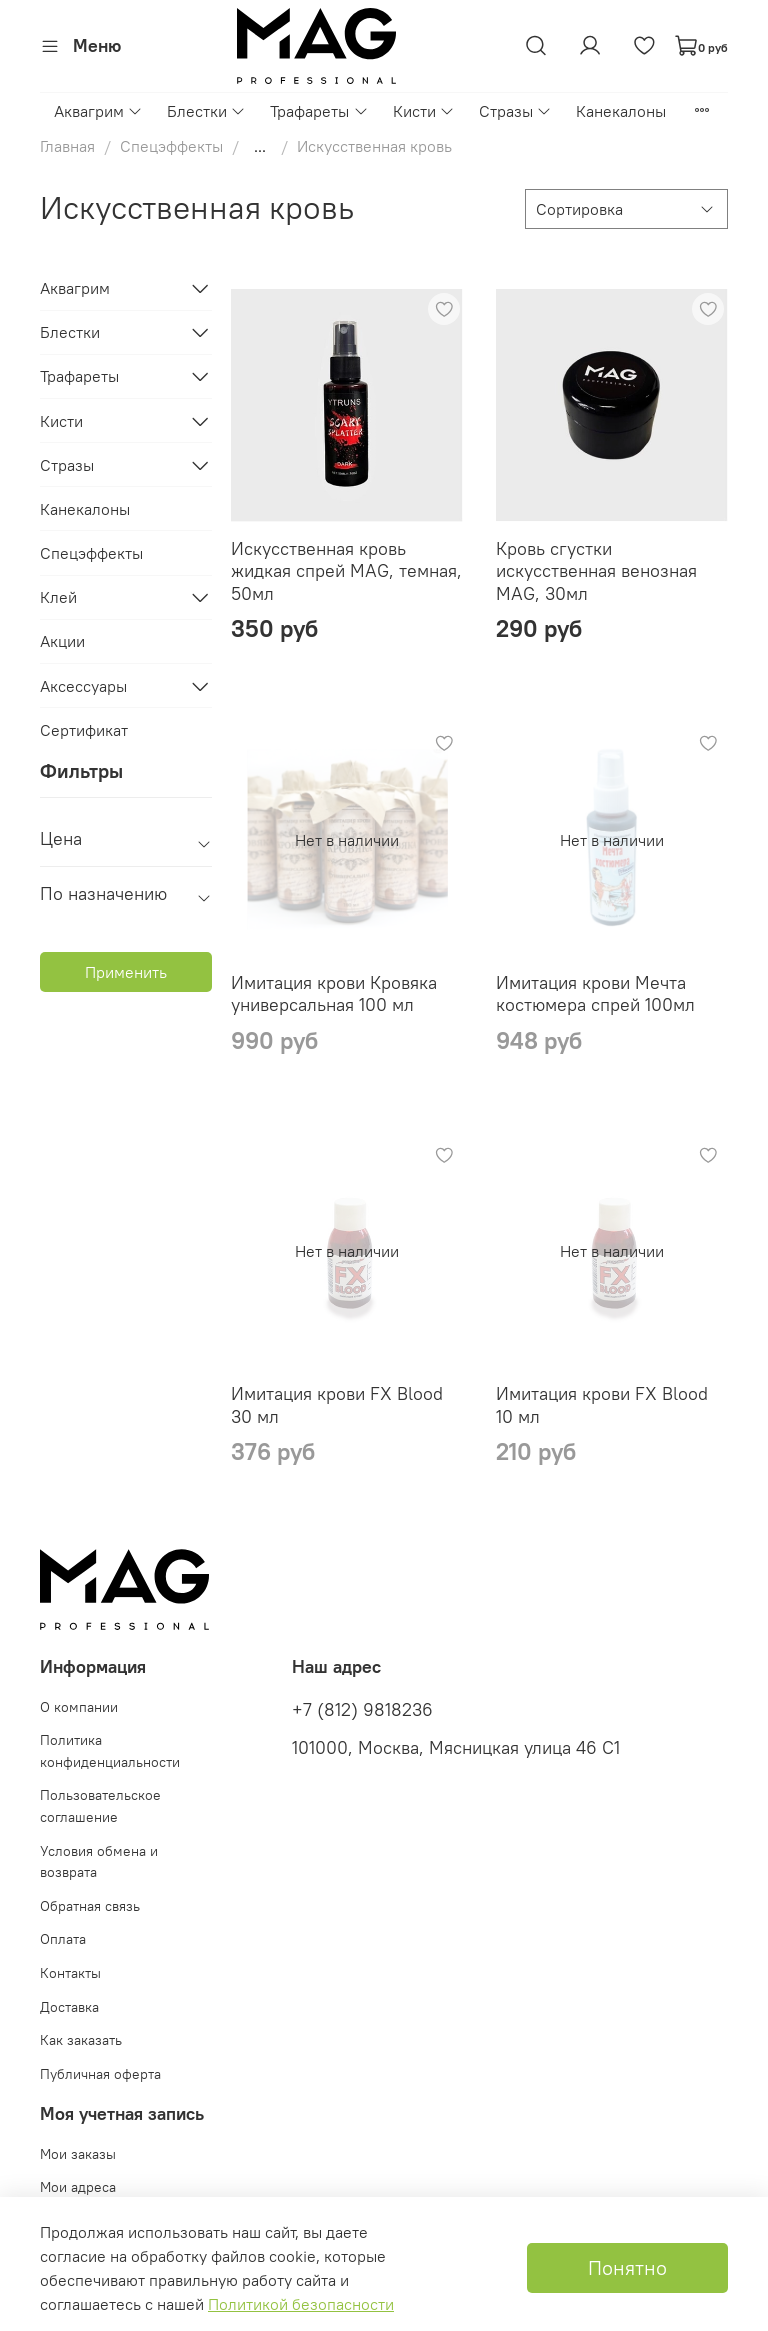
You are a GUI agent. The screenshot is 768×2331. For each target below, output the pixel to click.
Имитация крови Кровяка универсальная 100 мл (334, 994)
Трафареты (319, 111)
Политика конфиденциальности (110, 1751)
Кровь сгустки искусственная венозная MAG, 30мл (596, 571)
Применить (126, 972)
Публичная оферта (100, 2074)
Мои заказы (78, 2154)
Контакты (70, 1973)
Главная (67, 146)
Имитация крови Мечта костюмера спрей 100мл (595, 994)
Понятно (627, 2267)
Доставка (69, 2007)
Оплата (63, 1939)
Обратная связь (90, 1906)
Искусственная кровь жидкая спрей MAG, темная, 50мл (346, 571)
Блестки (206, 111)
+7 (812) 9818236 (362, 1710)
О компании (79, 1707)
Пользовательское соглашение (100, 1806)
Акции (62, 641)
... (260, 146)
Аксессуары (83, 686)
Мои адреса (78, 2187)
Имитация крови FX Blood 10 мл (602, 1405)
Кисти (424, 111)
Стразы (515, 111)
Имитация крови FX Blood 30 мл (337, 1405)
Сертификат (84, 730)
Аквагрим (98, 111)
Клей (58, 597)
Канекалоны (621, 111)
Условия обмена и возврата (99, 1862)
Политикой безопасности (301, 2304)
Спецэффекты (171, 146)
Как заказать (81, 2040)
